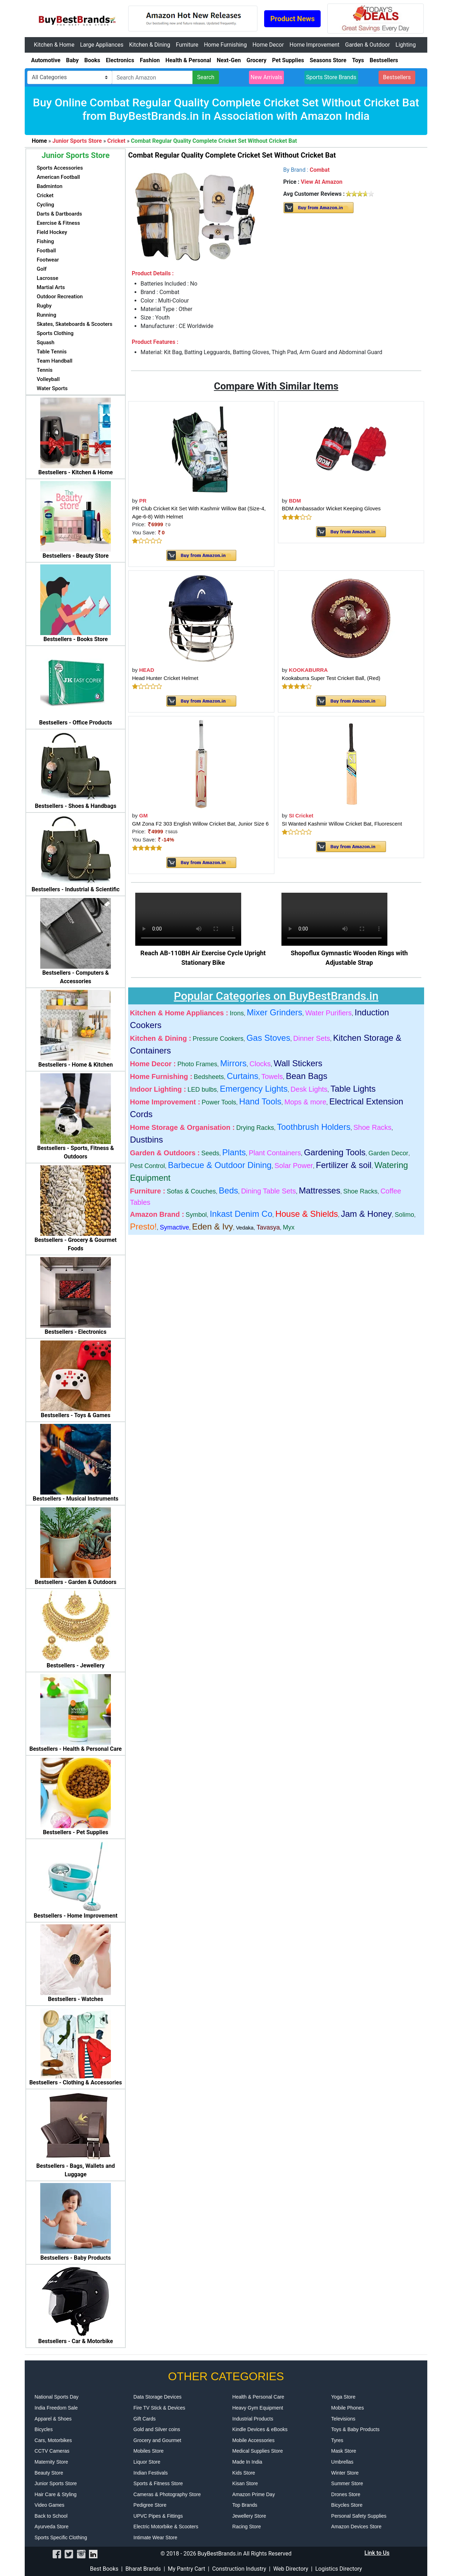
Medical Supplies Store (257, 2451)
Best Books (104, 2568)
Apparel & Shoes (53, 2419)
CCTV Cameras (52, 2451)
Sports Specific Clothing (61, 2537)
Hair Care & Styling (56, 2494)
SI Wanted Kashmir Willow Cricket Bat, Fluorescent (342, 824)
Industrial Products (252, 2419)
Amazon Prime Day (253, 2494)
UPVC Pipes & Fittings (158, 2516)
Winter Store (345, 2473)
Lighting (406, 44)
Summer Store (347, 2483)
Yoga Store (343, 2397)
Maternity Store (51, 2462)
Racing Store (246, 2526)
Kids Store (243, 2473)
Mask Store (343, 2451)
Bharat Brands (143, 2568)
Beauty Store (49, 2473)
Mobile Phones (347, 2408)
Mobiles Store (148, 2451)
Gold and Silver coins (156, 2429)
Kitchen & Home (54, 44)
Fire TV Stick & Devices (159, 2408)
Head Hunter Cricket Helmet (165, 678)
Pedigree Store (149, 2505)
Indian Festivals (150, 2473)
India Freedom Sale (56, 2408)
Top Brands (244, 2505)
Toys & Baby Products (355, 2429)
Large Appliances (102, 44)
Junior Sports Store (56, 2483)
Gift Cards (144, 2419)
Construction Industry (239, 2568)
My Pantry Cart (186, 2568)
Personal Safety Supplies (358, 2516)
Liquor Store (146, 2462)
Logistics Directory (338, 2568)
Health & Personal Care (258, 2397)
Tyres (337, 2440)
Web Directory (290, 2568)
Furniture (187, 44)
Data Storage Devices (157, 2397)
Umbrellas (342, 2462)
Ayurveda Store (52, 2526)
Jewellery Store (249, 2516)
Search (205, 77)
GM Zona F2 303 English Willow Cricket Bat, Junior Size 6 (200, 824)
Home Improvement (314, 44)
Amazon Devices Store (356, 2526)
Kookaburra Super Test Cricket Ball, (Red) (331, 678)
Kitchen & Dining (150, 44)
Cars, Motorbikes (53, 2440)
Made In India (247, 2462)
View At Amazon (322, 181)
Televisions (343, 2419)
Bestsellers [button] (397, 77)
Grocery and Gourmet (157, 2440)
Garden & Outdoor (367, 44)
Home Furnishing (225, 44)
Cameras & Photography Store (167, 2494)
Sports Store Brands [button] (331, 77)
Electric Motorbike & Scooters (165, 2526)
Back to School (51, 2516)
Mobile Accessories (253, 2440)
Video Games (50, 2505)
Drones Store (345, 2494)
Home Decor (268, 44)
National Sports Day (57, 2397)
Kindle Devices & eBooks (259, 2429)
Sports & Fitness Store (158, 2483)
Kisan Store (245, 2483)
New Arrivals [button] (266, 77)
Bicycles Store (347, 2505)
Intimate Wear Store (155, 2537)
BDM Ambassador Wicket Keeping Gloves (331, 508)
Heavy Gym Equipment (257, 2408)
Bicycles (44, 2429)
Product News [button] (292, 18)
